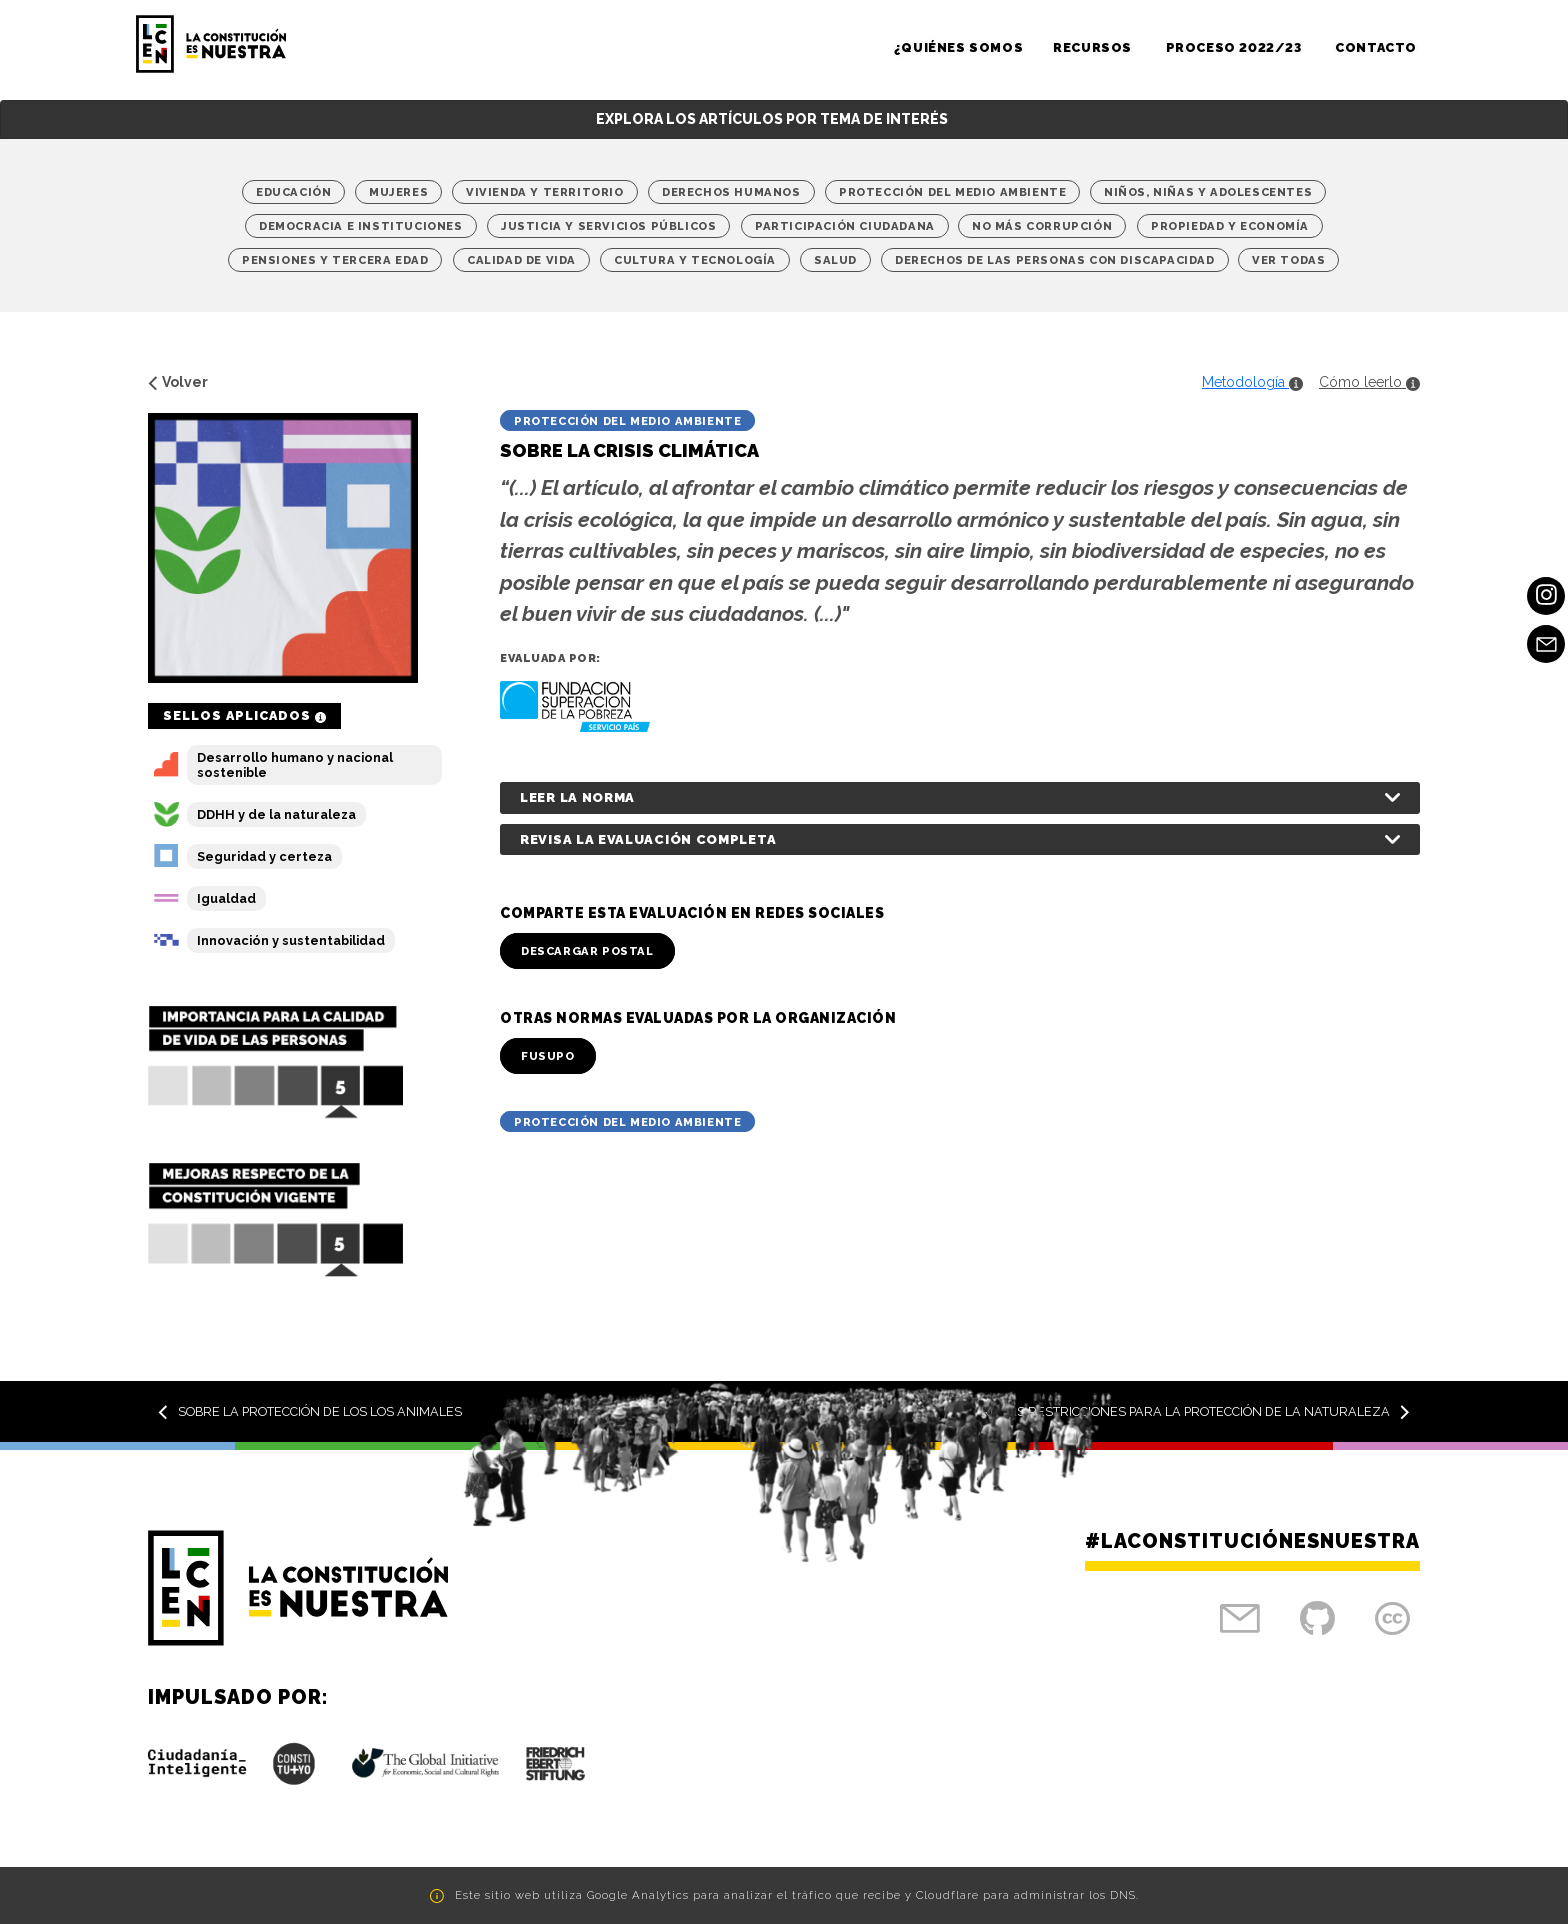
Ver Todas (1288, 260)
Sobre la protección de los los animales (310, 1411)
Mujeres (398, 192)
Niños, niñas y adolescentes (1208, 192)
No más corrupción (1042, 226)
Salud (835, 260)
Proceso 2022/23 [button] (1236, 47)
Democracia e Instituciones (361, 226)
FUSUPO (548, 1056)
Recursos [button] (1094, 47)
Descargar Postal (587, 951)
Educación (293, 192)
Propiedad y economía (1230, 226)
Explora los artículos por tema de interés (772, 119)
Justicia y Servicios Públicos (608, 226)
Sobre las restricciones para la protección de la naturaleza (1183, 1411)
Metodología (1252, 382)
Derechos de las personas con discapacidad (1055, 260)
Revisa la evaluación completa (648, 839)
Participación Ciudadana (845, 226)
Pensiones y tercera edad (335, 260)
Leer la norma (577, 797)
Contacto (1376, 47)
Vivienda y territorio (545, 192)
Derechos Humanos (731, 192)
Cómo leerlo (1369, 382)
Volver (178, 382)
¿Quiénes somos (958, 47)
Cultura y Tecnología (695, 260)
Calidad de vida (521, 260)
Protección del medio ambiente (952, 192)
